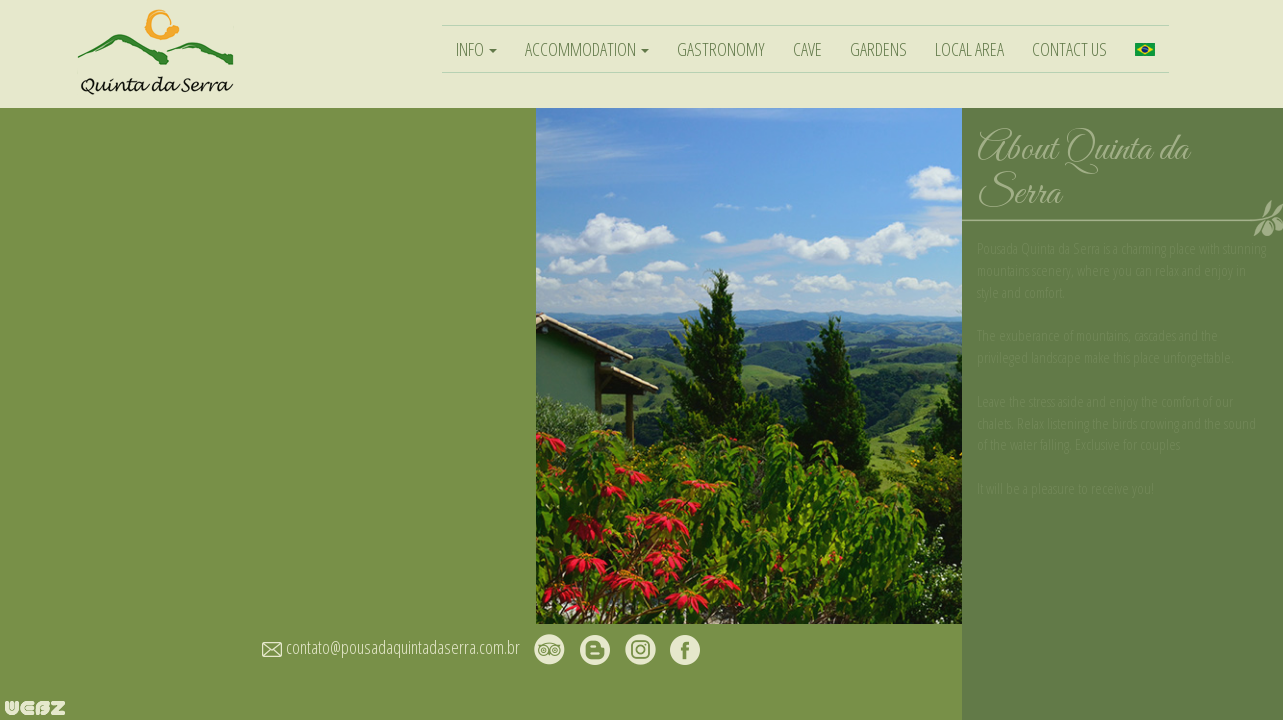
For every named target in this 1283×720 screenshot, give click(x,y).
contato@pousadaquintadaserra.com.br (403, 647)
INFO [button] (476, 49)
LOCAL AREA (969, 49)
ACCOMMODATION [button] (587, 49)
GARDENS (878, 49)
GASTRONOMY (721, 49)
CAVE (807, 49)
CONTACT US (1069, 49)
